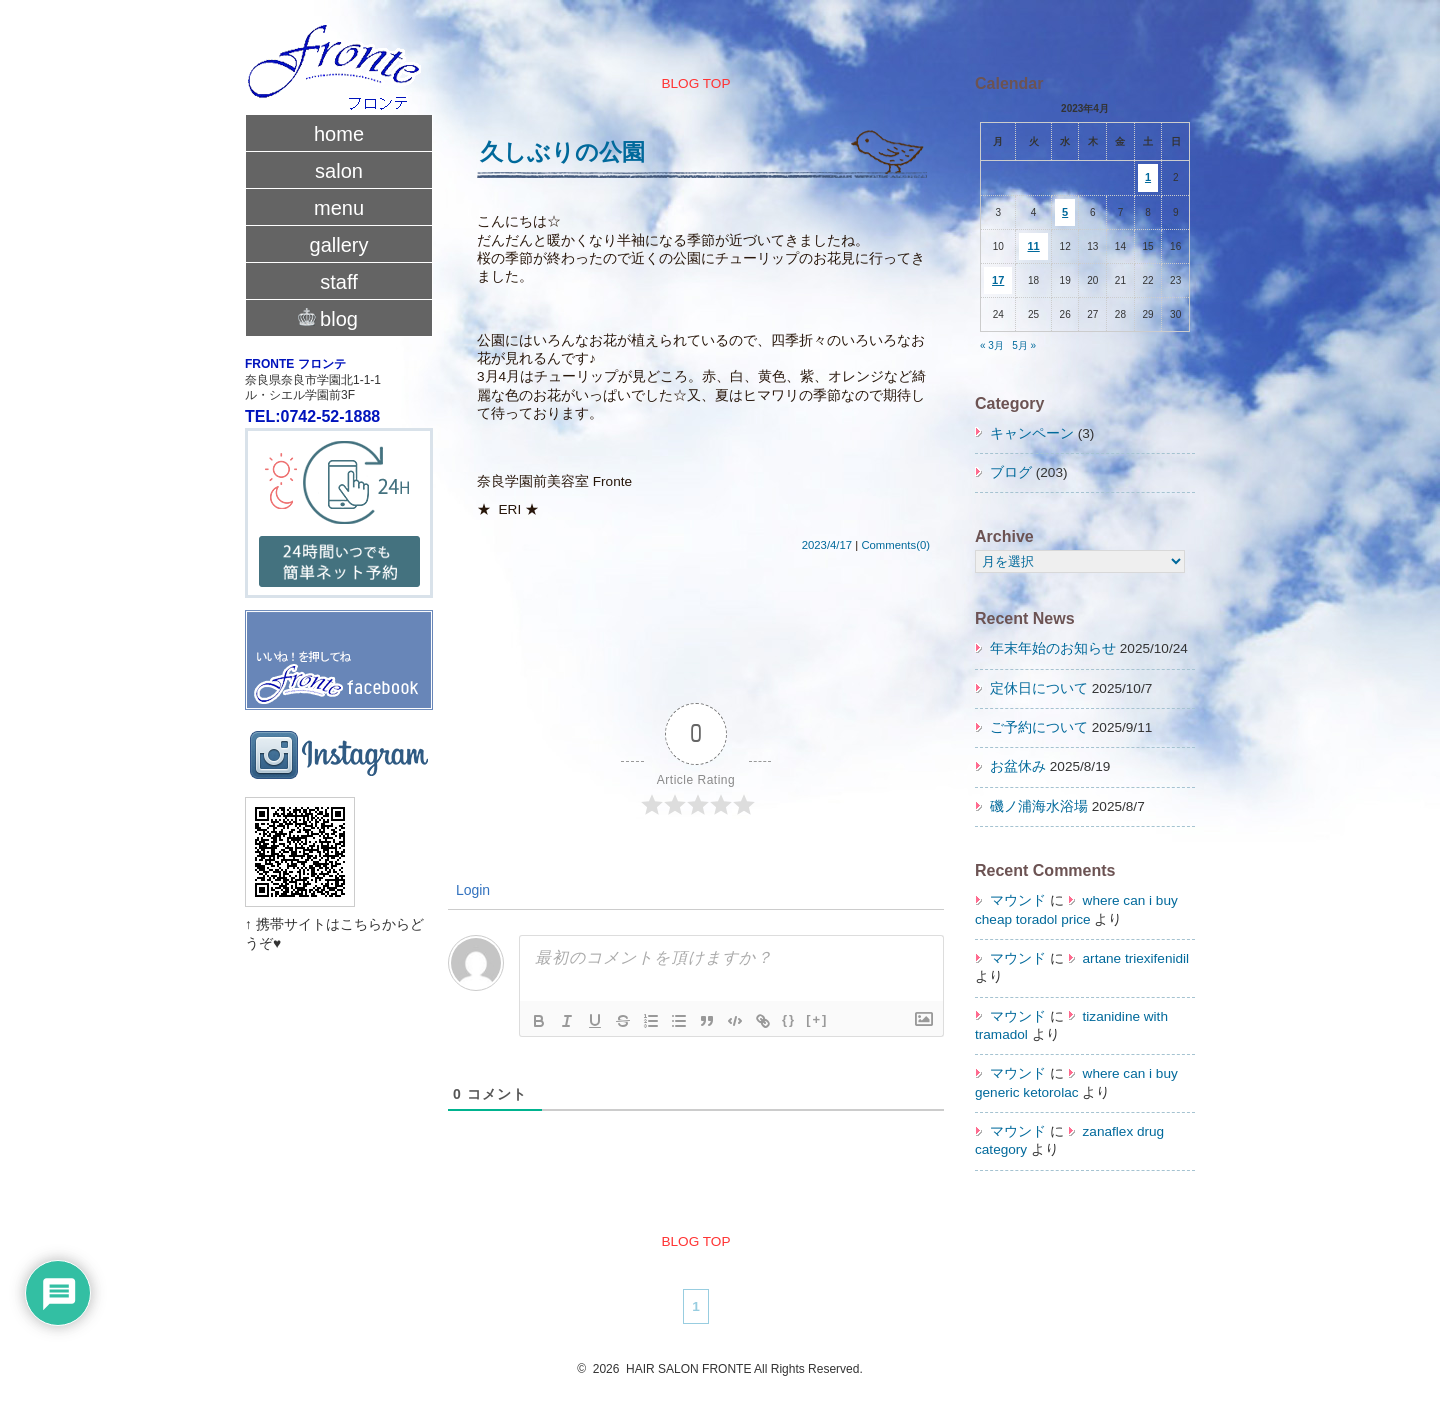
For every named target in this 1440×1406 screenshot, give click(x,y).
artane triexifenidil (1136, 958)
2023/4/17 (827, 545)
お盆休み (1018, 766)
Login (471, 890)
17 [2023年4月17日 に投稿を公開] (998, 280)
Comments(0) (895, 545)
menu (339, 208)
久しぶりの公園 (562, 152)
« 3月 (992, 345)
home (339, 134)
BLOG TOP (695, 83)
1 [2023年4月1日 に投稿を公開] (1148, 177)
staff (338, 282)
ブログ (1011, 472)
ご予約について (1039, 727)
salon (339, 171)
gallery (339, 245)
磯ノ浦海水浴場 (1039, 806)
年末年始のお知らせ (1053, 648)
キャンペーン (1032, 433)
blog (339, 317)
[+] (817, 1019)
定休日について (1039, 688)
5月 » (1024, 345)
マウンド (1018, 900)
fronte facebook (339, 639)
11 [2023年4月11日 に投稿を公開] (1034, 246)
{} (789, 1019)
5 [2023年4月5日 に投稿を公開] (1065, 212)
